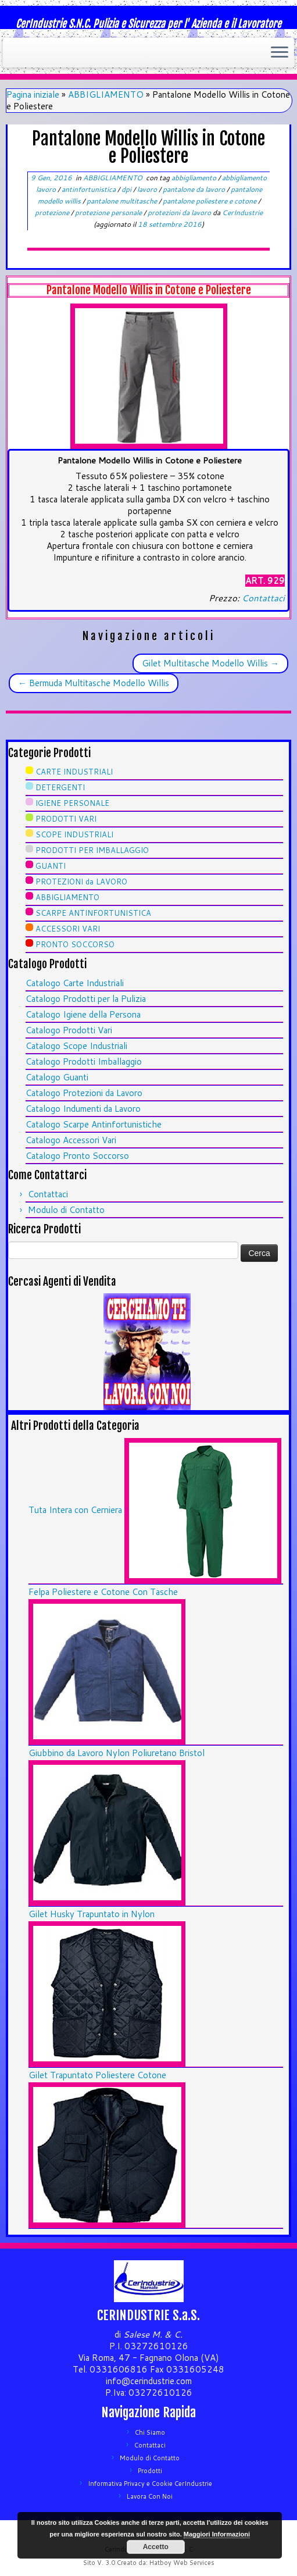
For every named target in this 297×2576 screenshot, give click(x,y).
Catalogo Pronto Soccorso (77, 1156)
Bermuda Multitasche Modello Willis (93, 683)
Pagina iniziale (32, 94)
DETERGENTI (60, 787)
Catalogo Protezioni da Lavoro (84, 1093)
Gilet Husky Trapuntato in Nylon (91, 1914)
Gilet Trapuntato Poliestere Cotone (97, 2075)
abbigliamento (194, 178)
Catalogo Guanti (57, 1077)
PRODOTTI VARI (65, 819)
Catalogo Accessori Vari (71, 1140)
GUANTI (50, 866)
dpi (127, 189)
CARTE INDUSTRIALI (74, 771)
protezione (53, 212)
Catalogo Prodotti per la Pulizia (86, 999)
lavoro (148, 189)
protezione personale (109, 212)
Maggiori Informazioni (217, 2534)
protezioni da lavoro (180, 212)
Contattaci (263, 598)
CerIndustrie (242, 212)
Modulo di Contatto (66, 1210)
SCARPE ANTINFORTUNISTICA (93, 913)
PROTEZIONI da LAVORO (81, 881)
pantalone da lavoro (195, 189)
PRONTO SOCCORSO (74, 944)
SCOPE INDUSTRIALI (74, 834)
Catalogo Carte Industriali (75, 983)
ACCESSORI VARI (67, 928)
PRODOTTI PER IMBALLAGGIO (92, 850)
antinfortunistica (89, 189)
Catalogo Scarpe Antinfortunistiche (94, 1124)
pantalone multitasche (123, 201)
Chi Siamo (150, 2432)
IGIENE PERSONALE (72, 803)
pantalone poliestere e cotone (210, 201)
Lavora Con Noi (150, 2496)
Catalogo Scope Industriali (76, 1046)
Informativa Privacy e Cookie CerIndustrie (150, 2483)
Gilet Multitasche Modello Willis (210, 663)
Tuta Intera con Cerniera (75, 1510)
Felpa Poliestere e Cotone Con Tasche (103, 1592)
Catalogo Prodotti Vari (69, 1030)
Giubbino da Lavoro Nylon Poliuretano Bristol (116, 1753)
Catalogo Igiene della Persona (83, 1014)
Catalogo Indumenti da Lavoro (83, 1109)
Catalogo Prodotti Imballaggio (84, 1061)
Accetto (156, 2547)
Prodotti (150, 2470)
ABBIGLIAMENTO (106, 94)
